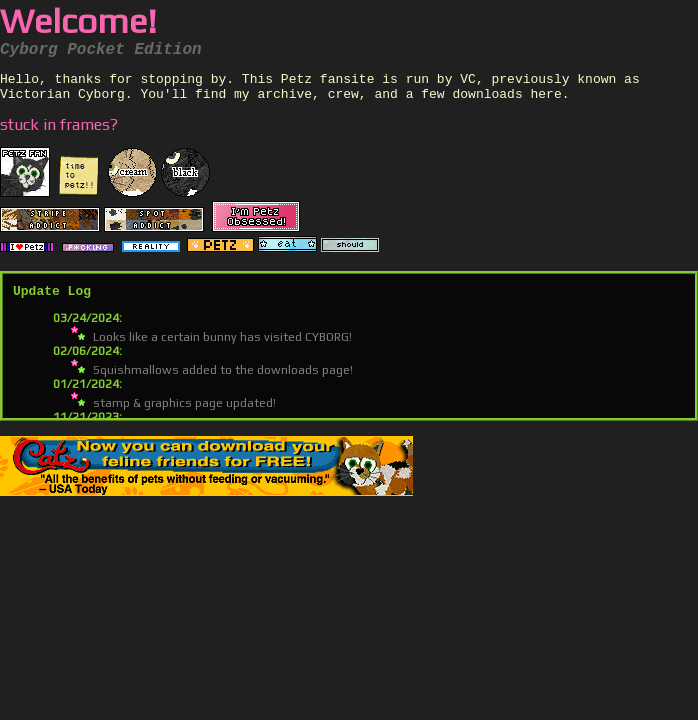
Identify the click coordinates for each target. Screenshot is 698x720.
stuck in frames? (59, 130)
